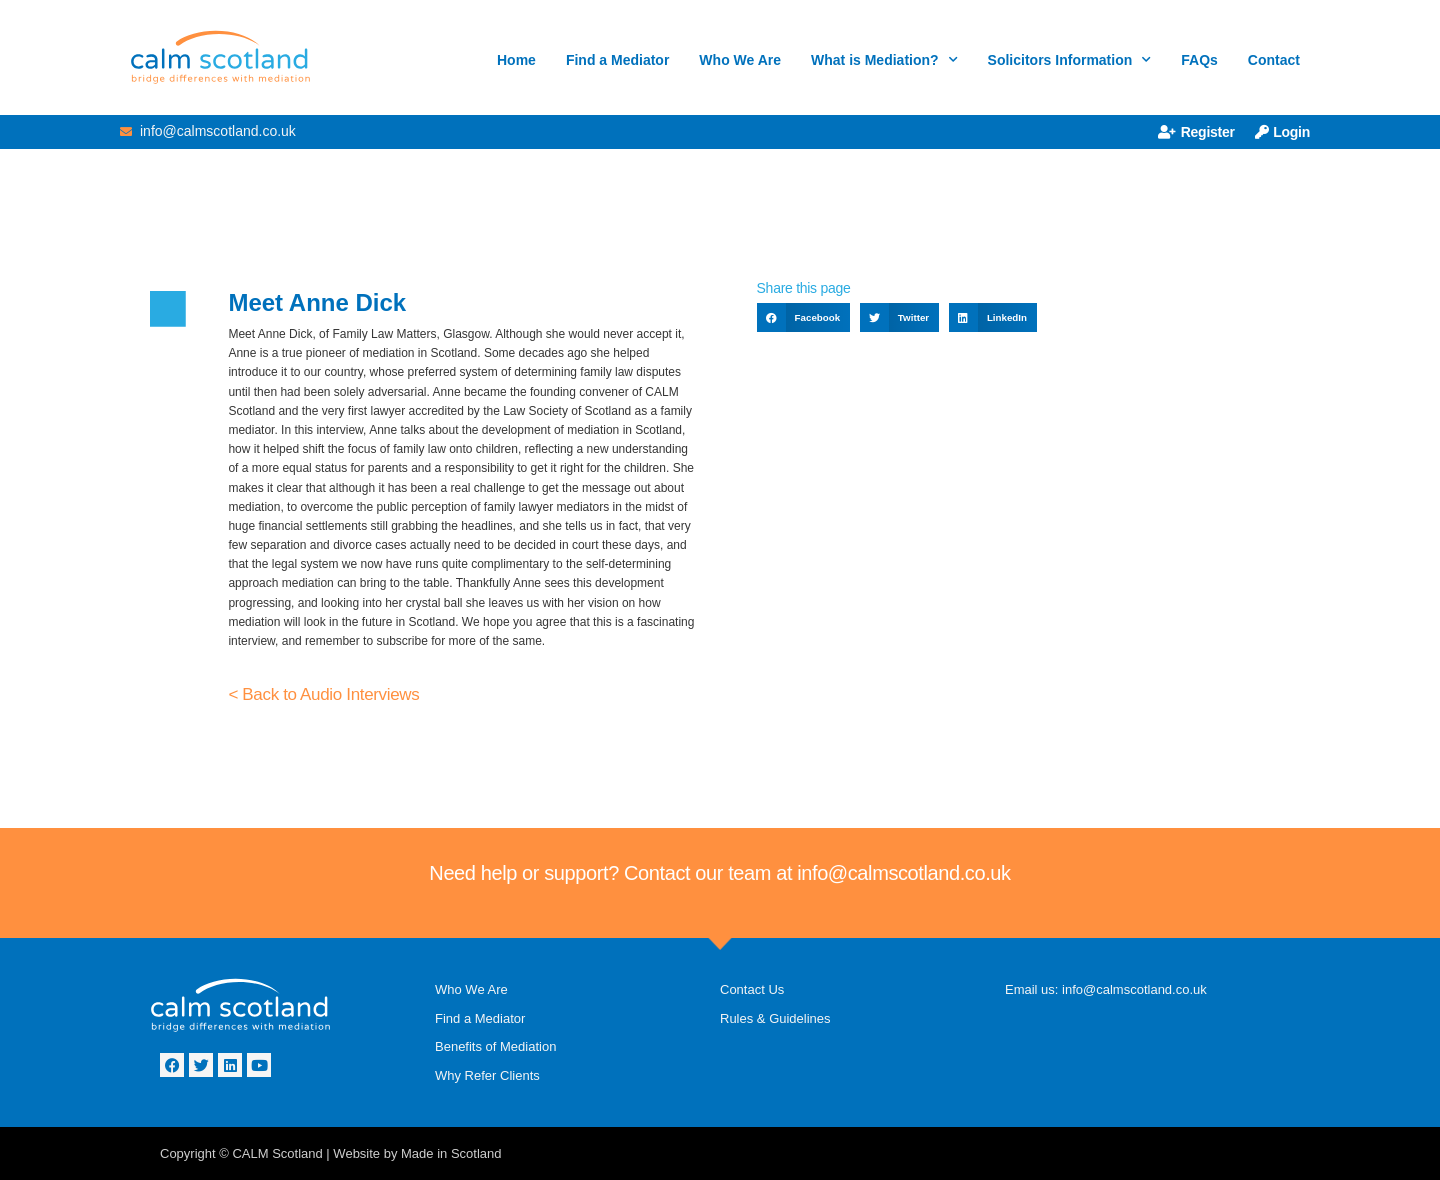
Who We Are (740, 60)
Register (1196, 132)
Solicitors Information (1070, 60)
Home (516, 60)
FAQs (1199, 60)
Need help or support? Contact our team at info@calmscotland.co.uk (719, 873)
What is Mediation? (884, 60)
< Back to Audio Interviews (323, 694)
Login (1282, 132)
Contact (1274, 60)
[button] (803, 317)
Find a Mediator (617, 60)
